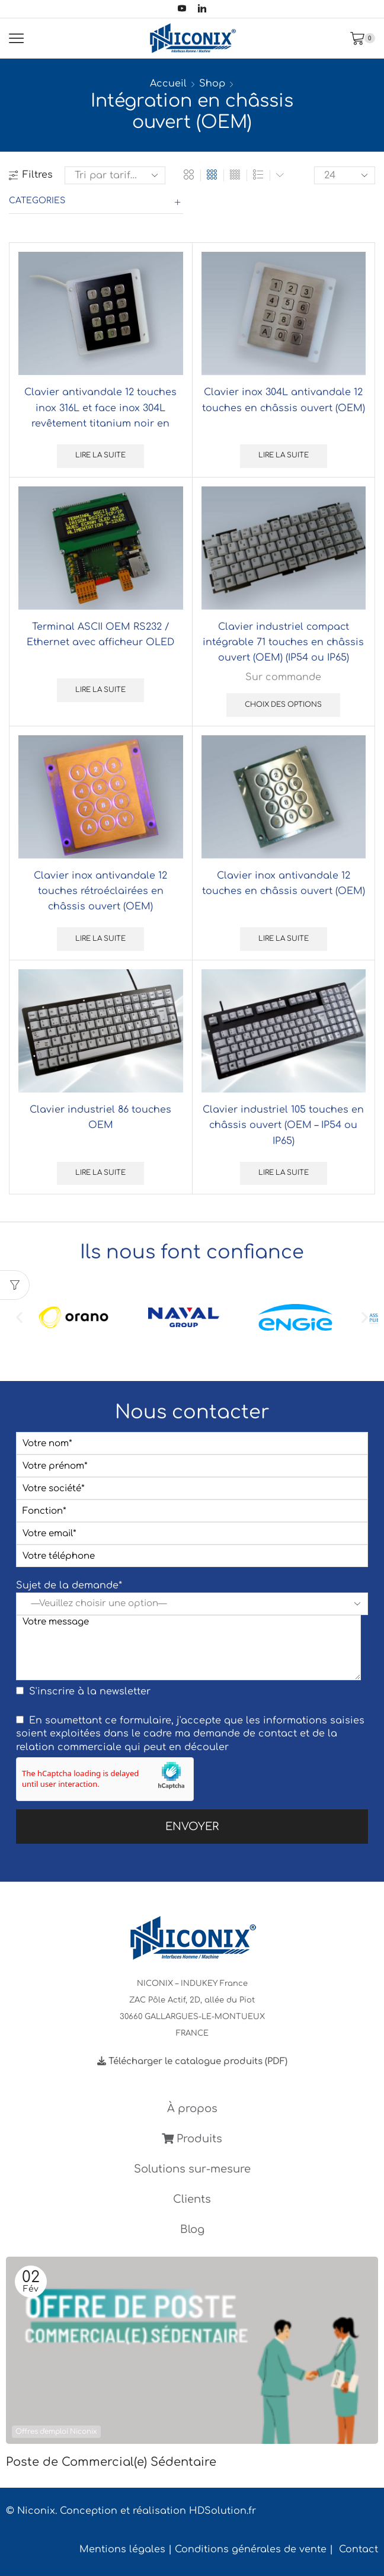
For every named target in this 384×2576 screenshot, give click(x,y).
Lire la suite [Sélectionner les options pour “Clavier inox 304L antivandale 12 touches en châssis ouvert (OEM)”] (283, 455)
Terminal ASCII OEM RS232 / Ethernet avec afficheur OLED (100, 634)
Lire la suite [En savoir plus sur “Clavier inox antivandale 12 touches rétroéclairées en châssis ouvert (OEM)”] (100, 939)
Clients (192, 2199)
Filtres (31, 174)
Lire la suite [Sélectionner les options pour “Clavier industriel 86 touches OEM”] (100, 1173)
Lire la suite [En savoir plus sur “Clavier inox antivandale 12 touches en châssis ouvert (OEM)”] (283, 939)
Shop (212, 83)
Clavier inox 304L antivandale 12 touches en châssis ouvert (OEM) (283, 400)
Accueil (168, 83)
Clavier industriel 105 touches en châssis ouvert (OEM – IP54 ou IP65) (283, 1125)
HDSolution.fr (222, 2510)
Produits (192, 2139)
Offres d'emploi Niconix (56, 2432)
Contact (358, 2549)
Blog (192, 2229)
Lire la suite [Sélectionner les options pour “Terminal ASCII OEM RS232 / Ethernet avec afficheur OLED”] (100, 690)
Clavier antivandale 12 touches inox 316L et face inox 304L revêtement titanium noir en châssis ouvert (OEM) (100, 415)
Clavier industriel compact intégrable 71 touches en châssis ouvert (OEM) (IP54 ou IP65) (283, 642)
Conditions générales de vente (251, 2549)
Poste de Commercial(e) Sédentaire (111, 2462)
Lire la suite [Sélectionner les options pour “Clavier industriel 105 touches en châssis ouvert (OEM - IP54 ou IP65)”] (283, 1173)
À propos (192, 2108)
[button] (19, 1317)
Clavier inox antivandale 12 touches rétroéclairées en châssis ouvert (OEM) (100, 891)
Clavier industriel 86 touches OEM (100, 1117)
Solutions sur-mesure (192, 2169)
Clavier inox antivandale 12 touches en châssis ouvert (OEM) (283, 883)
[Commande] (115, 175)
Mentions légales (122, 2549)
